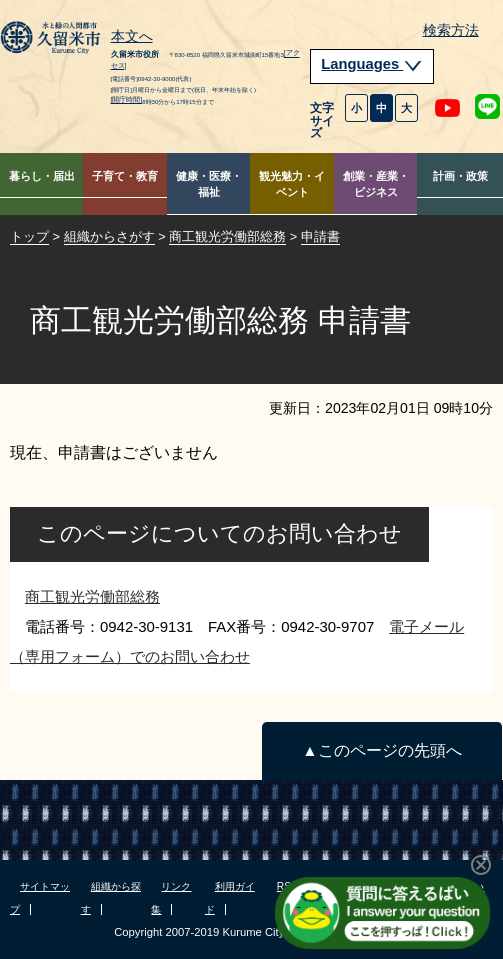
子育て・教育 (125, 176)
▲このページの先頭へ (381, 750)
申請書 (320, 236)
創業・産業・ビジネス (376, 184)
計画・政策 (460, 176)
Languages (372, 64)
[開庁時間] (127, 99)
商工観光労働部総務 (227, 236)
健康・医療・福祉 (209, 184)
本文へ (132, 37)
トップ (29, 236)
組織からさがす (109, 236)
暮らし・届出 (42, 176)
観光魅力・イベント (292, 184)
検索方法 (451, 30)
